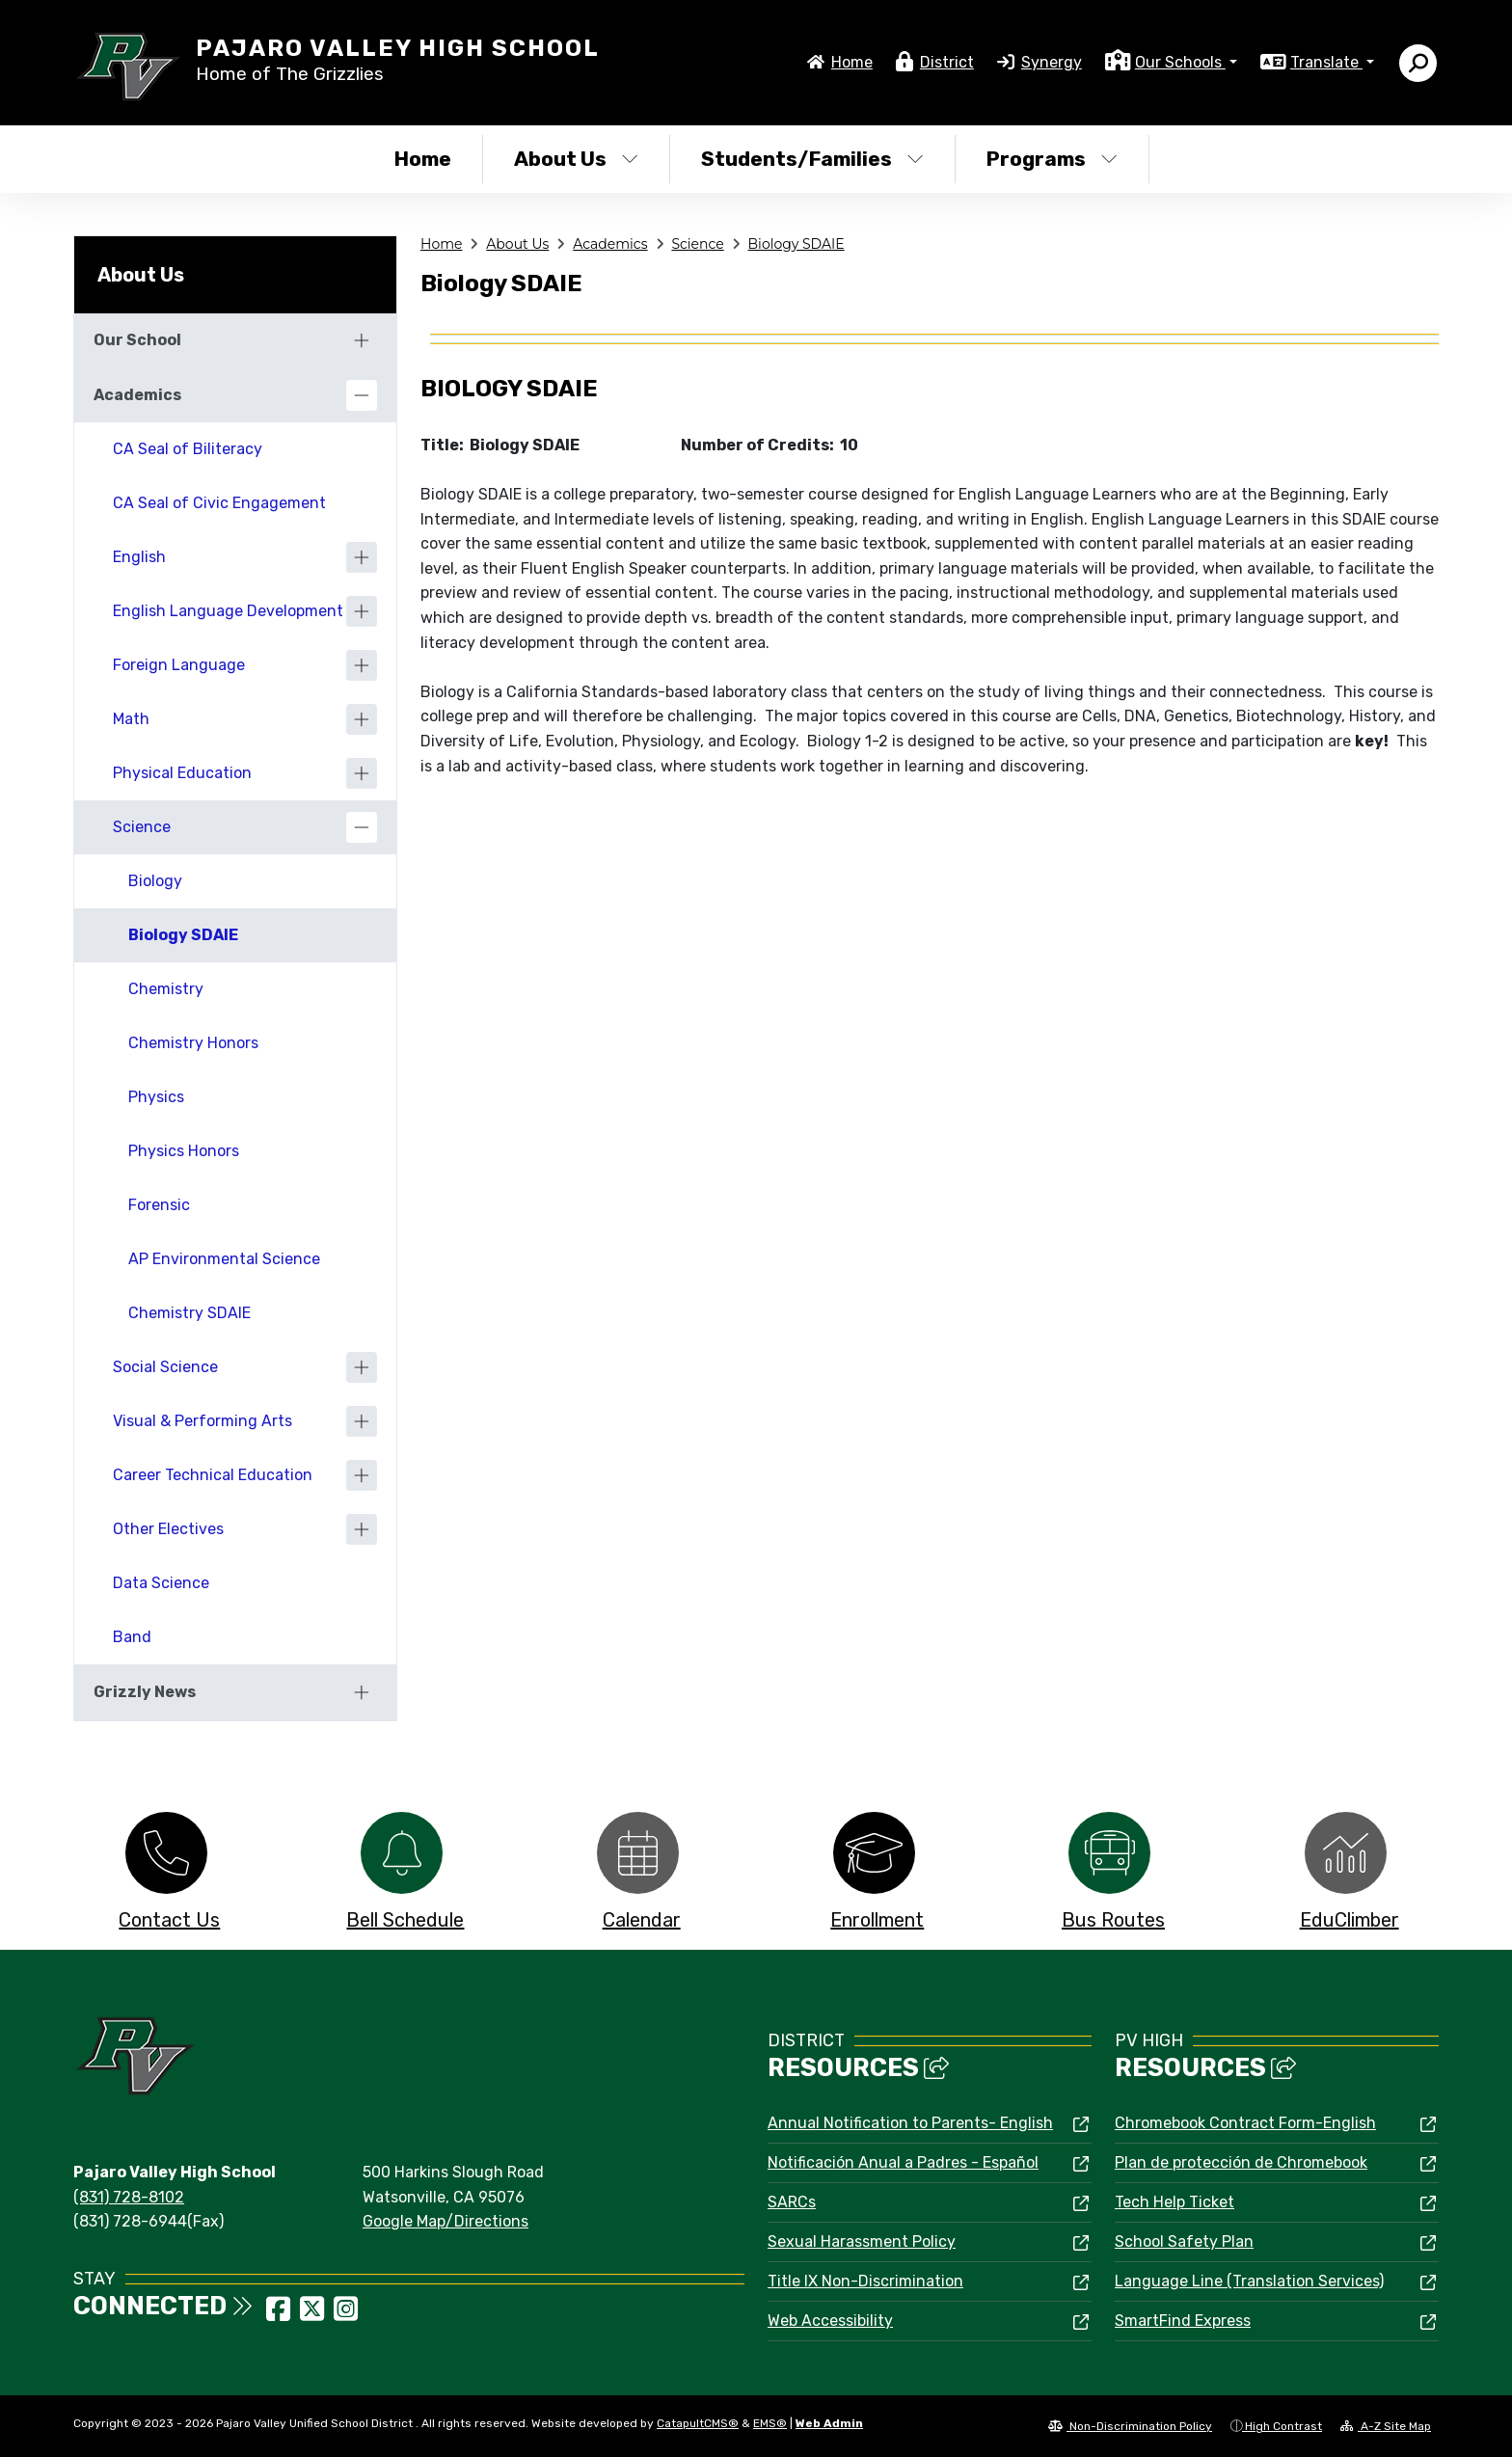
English (139, 557)
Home (852, 62)
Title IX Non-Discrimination (865, 2281)
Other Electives (168, 1529)
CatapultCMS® (698, 2423)
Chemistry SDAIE (189, 1313)
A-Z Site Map (1385, 2426)
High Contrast (1283, 2426)
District (947, 62)
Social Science (165, 1367)
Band (132, 1637)
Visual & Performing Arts (202, 1421)
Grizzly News (145, 1692)
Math (131, 719)
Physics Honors (183, 1151)
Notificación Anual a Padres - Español (903, 2162)
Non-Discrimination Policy (1130, 2426)
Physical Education (182, 773)
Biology (155, 881)
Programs (1052, 159)
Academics (610, 244)
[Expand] (361, 340)
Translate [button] (1326, 62)
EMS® (770, 2423)
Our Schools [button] (1180, 62)
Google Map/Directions (445, 2221)
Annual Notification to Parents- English (910, 2123)
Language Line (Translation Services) (1249, 2281)
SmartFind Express (1183, 2320)
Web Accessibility (830, 2320)
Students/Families (812, 159)
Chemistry (165, 989)
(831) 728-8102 (128, 2197)
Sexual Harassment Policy (862, 2241)
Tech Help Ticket (1174, 2202)
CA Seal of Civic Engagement (219, 503)
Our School (137, 340)
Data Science (161, 1583)
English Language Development (228, 611)
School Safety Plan (1184, 2241)
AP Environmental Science (224, 1259)
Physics (156, 1097)
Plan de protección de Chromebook (1241, 2162)
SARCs (792, 2202)
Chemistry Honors (193, 1043)
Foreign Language (179, 665)
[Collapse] (361, 395)
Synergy (1051, 62)
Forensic (159, 1205)
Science (697, 244)
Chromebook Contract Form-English (1245, 2123)
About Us (576, 159)
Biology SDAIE (796, 244)
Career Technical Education (212, 1475)
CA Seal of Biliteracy (187, 449)
